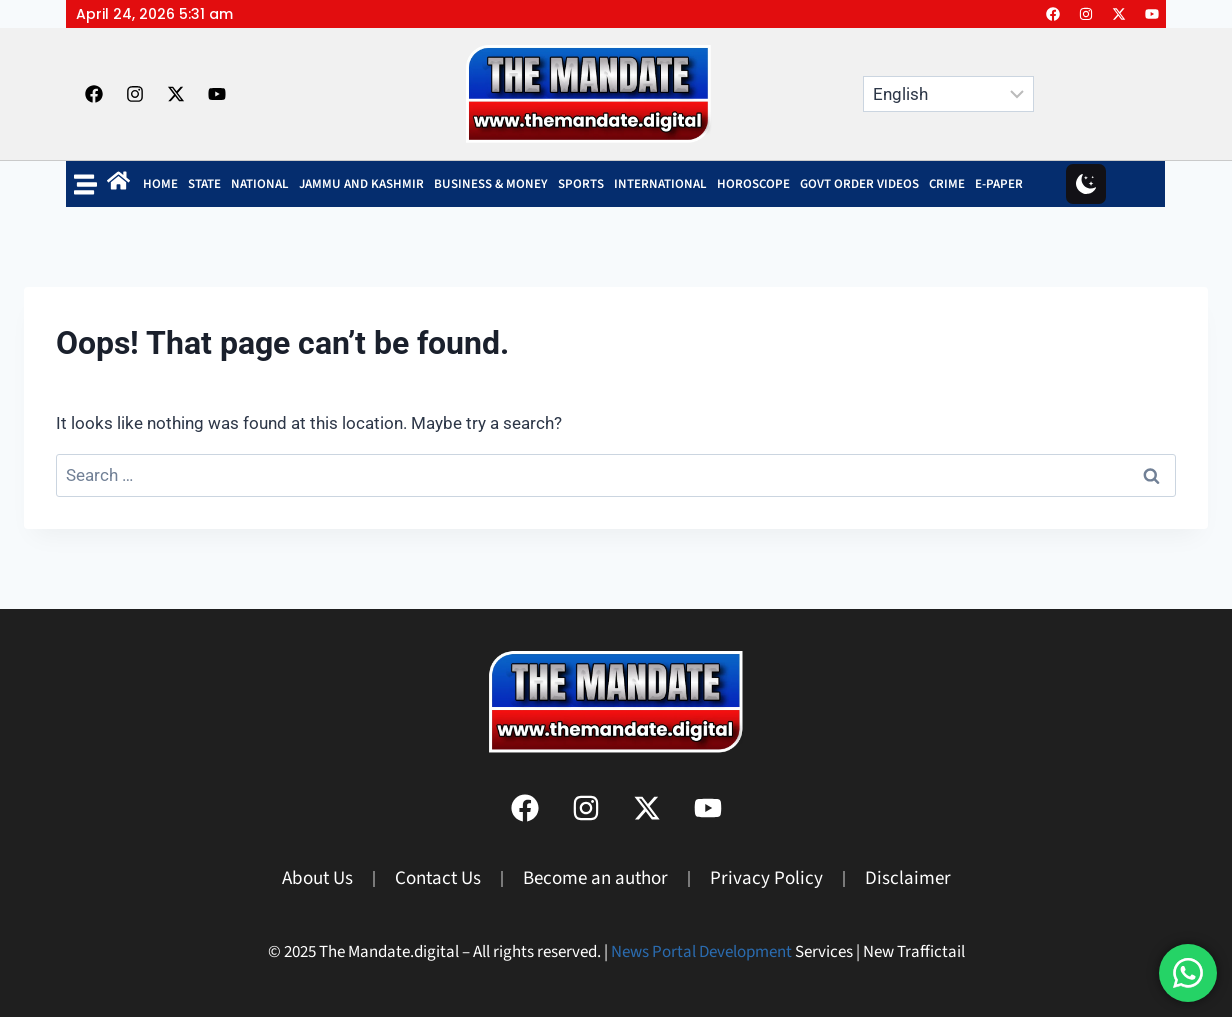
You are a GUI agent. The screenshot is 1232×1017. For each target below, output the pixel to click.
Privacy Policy (766, 878)
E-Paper (999, 184)
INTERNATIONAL (660, 184)
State (204, 184)
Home (160, 184)
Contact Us (438, 878)
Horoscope (753, 184)
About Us (317, 878)
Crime (947, 184)
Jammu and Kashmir (361, 184)
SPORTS (581, 184)
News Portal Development (701, 952)
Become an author (595, 878)
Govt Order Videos (859, 184)
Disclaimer (908, 878)
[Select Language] (948, 94)
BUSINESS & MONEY (491, 184)
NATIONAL (260, 184)
